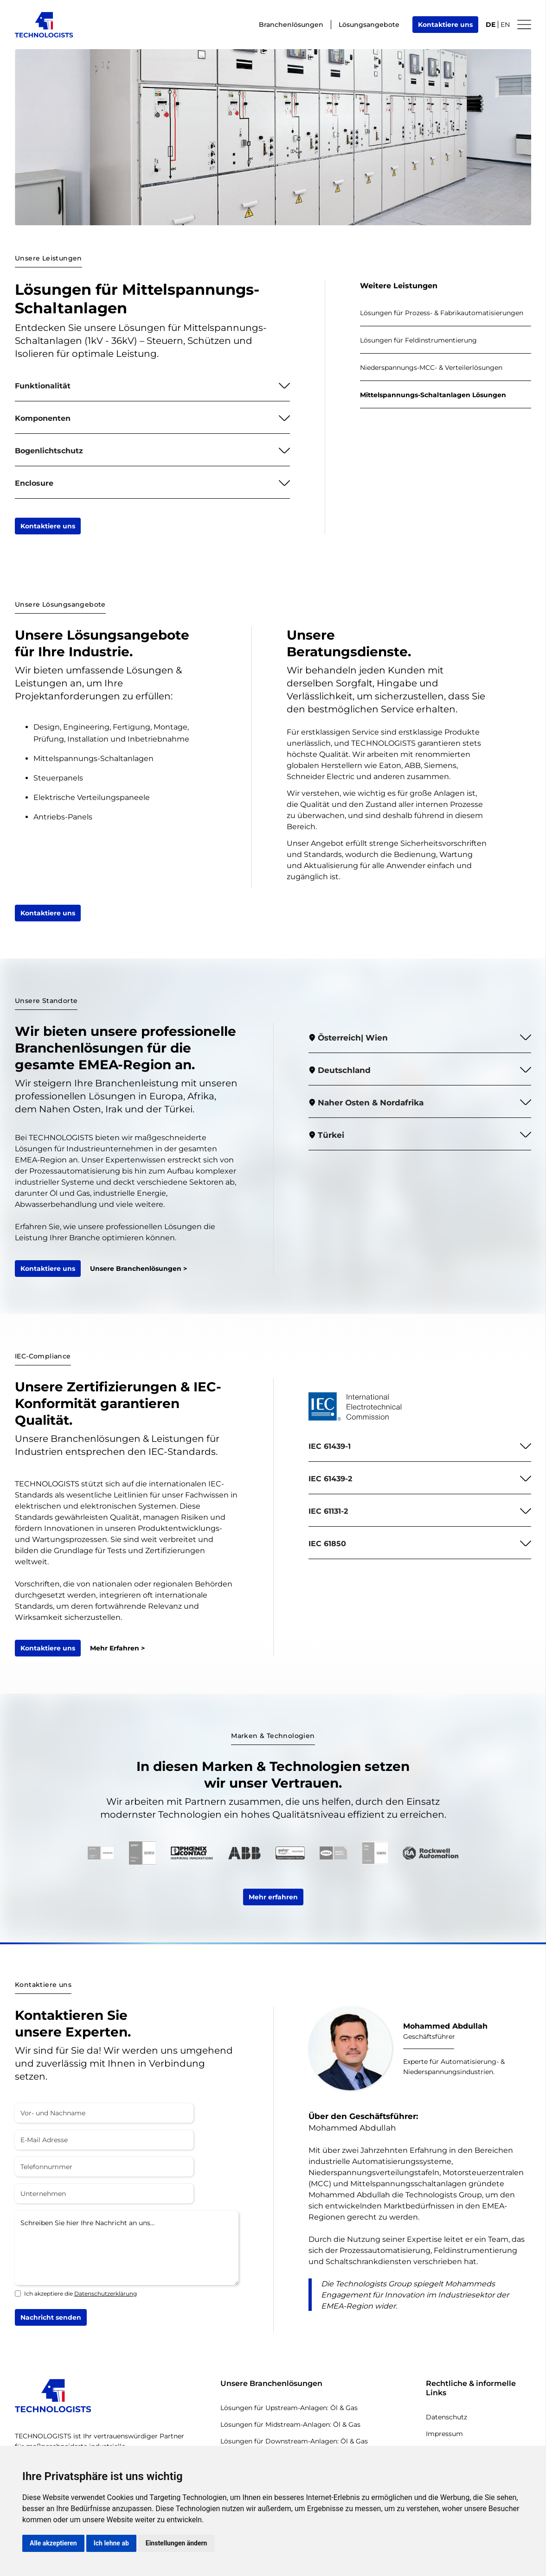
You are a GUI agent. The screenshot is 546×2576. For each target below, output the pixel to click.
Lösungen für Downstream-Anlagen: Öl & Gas (294, 2441)
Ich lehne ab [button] (111, 2543)
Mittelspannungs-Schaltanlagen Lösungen (433, 395)
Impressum (444, 2434)
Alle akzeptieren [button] (53, 2543)
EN (505, 24)
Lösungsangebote (369, 24)
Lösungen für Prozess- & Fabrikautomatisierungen (441, 313)
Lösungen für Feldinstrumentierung (418, 340)
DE (490, 24)
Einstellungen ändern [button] (176, 2543)
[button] (152, 386)
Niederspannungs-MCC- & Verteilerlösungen (431, 367)
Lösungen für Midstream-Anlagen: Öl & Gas (290, 2424)
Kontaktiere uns (445, 24)
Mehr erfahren (273, 1897)
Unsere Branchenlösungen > (138, 1268)
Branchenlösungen (291, 24)
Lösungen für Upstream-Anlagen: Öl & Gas (289, 2408)
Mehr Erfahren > (117, 1648)
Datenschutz (446, 2417)
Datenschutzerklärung (105, 2293)
